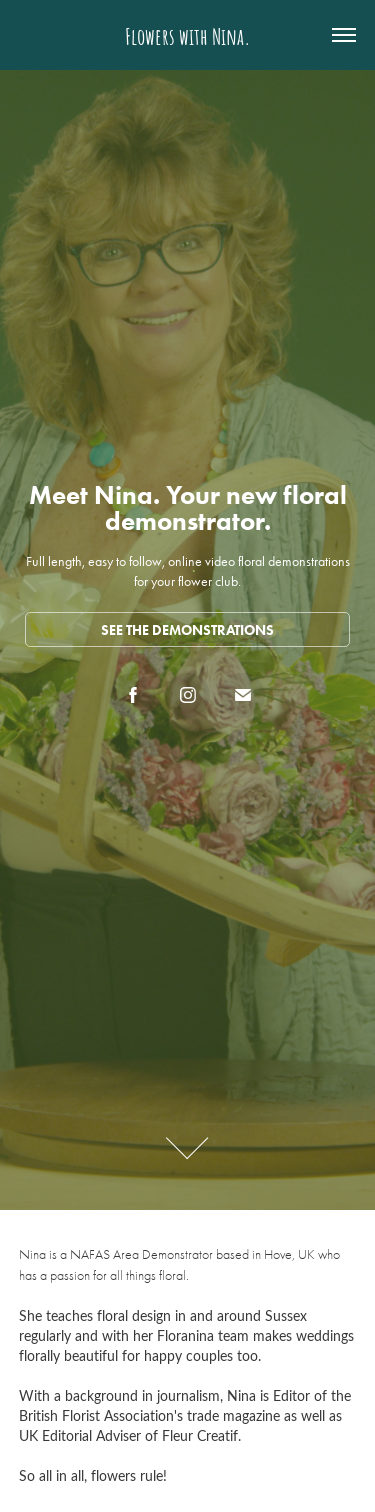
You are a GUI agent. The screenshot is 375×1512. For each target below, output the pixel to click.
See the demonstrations (187, 630)
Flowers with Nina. (188, 35)
